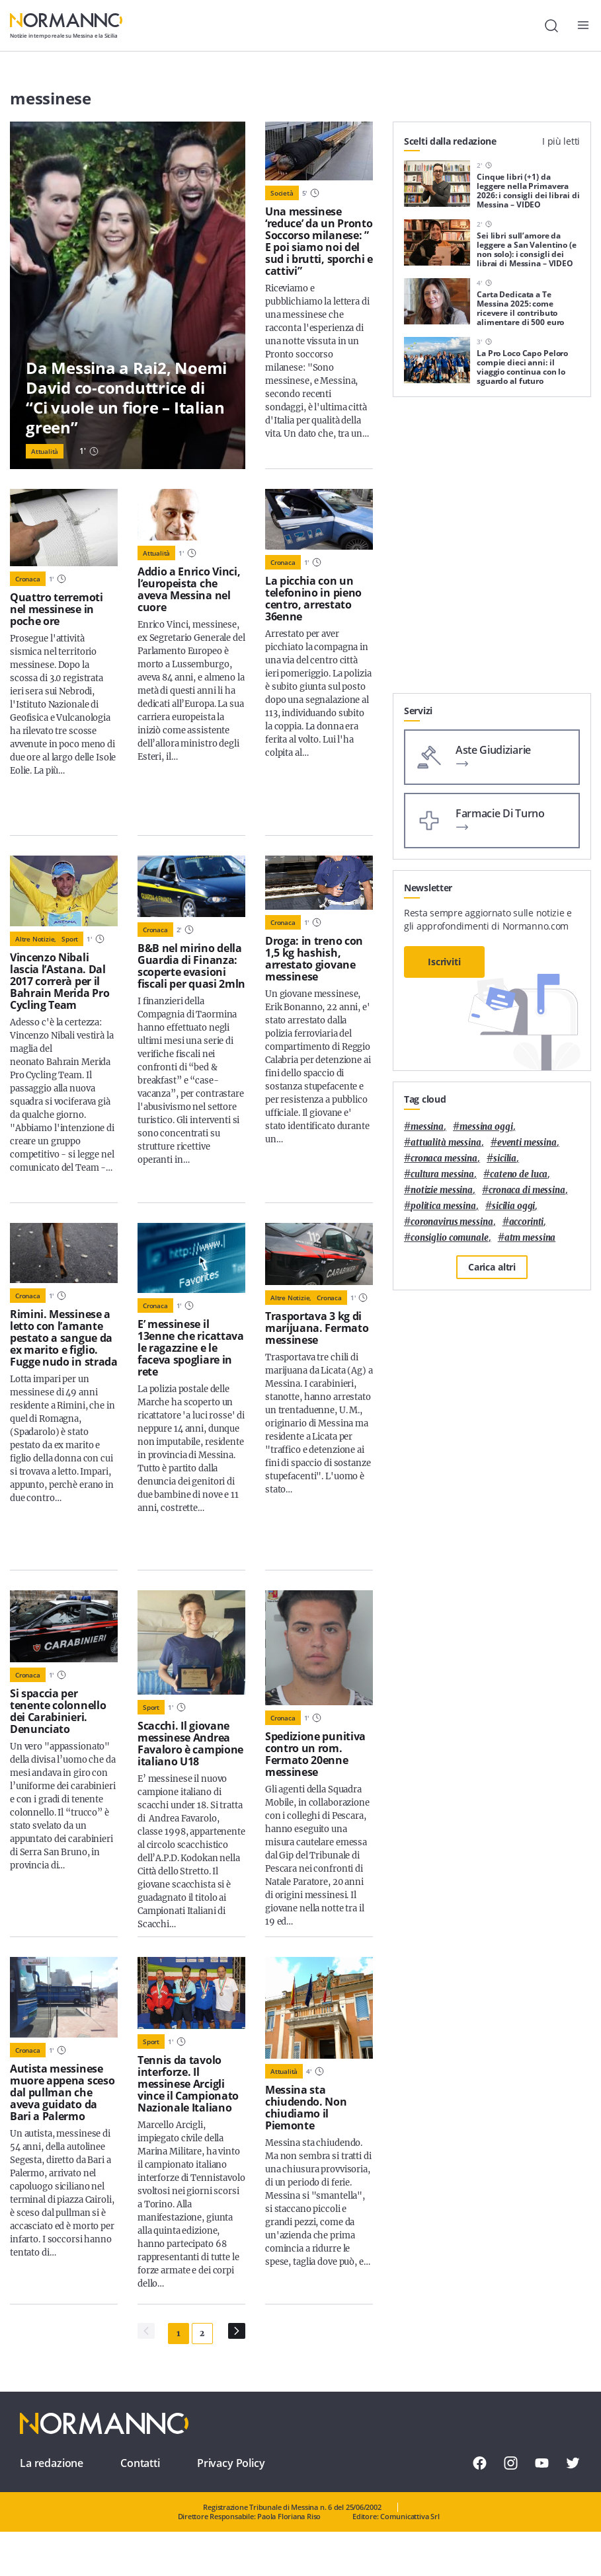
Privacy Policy (231, 2463)
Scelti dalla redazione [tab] (450, 141)
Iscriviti (444, 961)
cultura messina (442, 1174)
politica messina (443, 1206)
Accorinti (526, 1222)
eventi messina (527, 1142)
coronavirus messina (452, 1222)
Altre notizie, (35, 938)
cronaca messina (444, 1158)
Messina (427, 1126)
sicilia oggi (513, 1206)
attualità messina (446, 1142)
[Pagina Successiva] (236, 2331)
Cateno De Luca (518, 1174)
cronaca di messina (527, 1190)
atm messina (530, 1237)
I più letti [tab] (561, 141)
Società (282, 193)
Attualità (44, 451)
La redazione (51, 2463)
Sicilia (504, 1158)
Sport (69, 938)
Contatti (140, 2463)
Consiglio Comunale (450, 1237)
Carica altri (492, 1267)
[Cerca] (551, 26)
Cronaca (27, 578)
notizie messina (442, 1190)
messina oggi (486, 1126)
